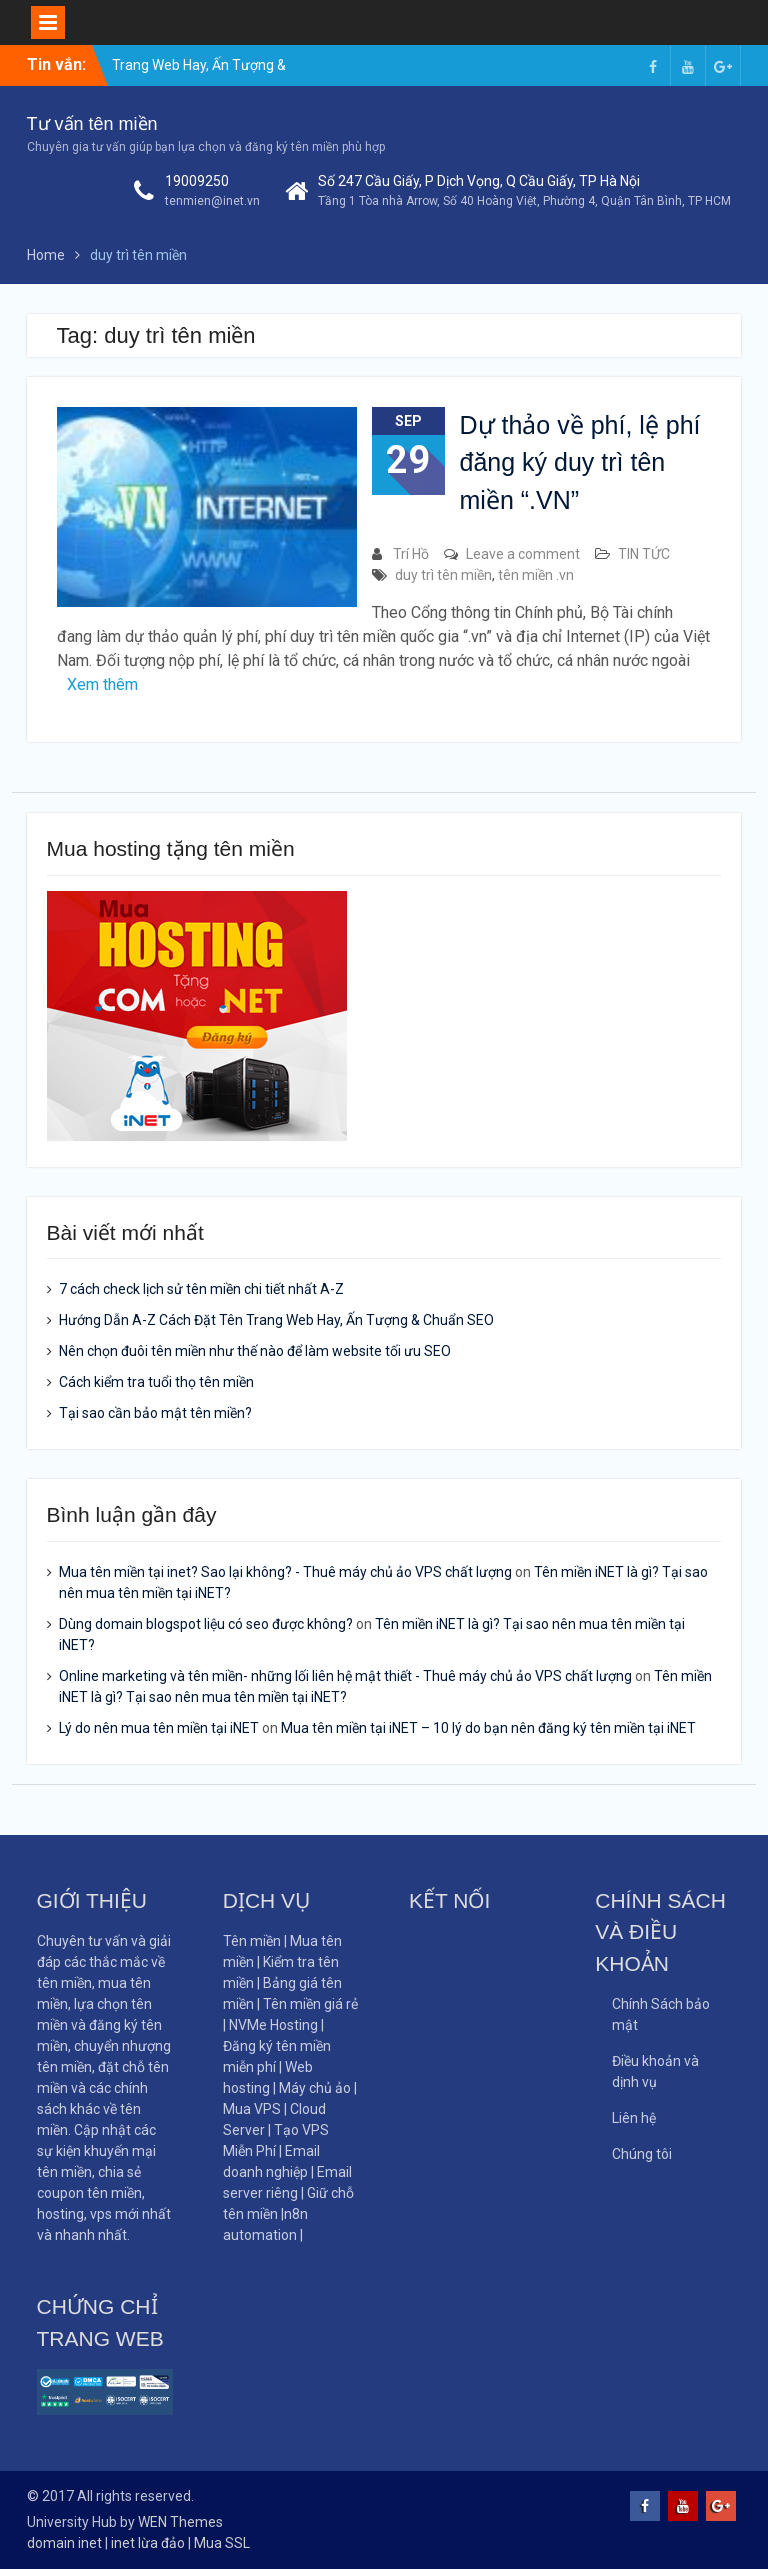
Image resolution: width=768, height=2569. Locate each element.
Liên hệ (634, 2118)
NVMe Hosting (273, 2025)
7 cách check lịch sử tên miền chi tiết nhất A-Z (201, 1289)
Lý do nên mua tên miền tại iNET (159, 1728)
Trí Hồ (411, 554)
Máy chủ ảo (316, 2088)
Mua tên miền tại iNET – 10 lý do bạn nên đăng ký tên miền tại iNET (488, 1728)
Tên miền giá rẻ (310, 2004)
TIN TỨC (644, 554)
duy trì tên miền (443, 575)
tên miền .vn (536, 575)
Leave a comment (523, 554)
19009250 (197, 181)
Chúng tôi (642, 2154)
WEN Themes (180, 2522)
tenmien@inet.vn (212, 201)
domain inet (64, 2543)
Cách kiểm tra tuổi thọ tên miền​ (156, 1382)
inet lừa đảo (148, 2543)
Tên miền (252, 1941)
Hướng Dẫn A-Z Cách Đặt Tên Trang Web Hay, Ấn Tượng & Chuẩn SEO (276, 1320)
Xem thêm (102, 684)
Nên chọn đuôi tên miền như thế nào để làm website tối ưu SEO (255, 1351)
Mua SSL (222, 2543)
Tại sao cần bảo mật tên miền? (155, 1413)
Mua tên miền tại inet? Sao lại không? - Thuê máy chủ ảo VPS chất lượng (285, 1572)
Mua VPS (253, 2109)
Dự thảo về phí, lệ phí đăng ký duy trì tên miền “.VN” (580, 462)
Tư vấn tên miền (92, 124)
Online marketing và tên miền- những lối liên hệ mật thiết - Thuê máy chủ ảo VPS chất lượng (345, 1676)
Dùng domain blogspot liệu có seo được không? (206, 1624)
